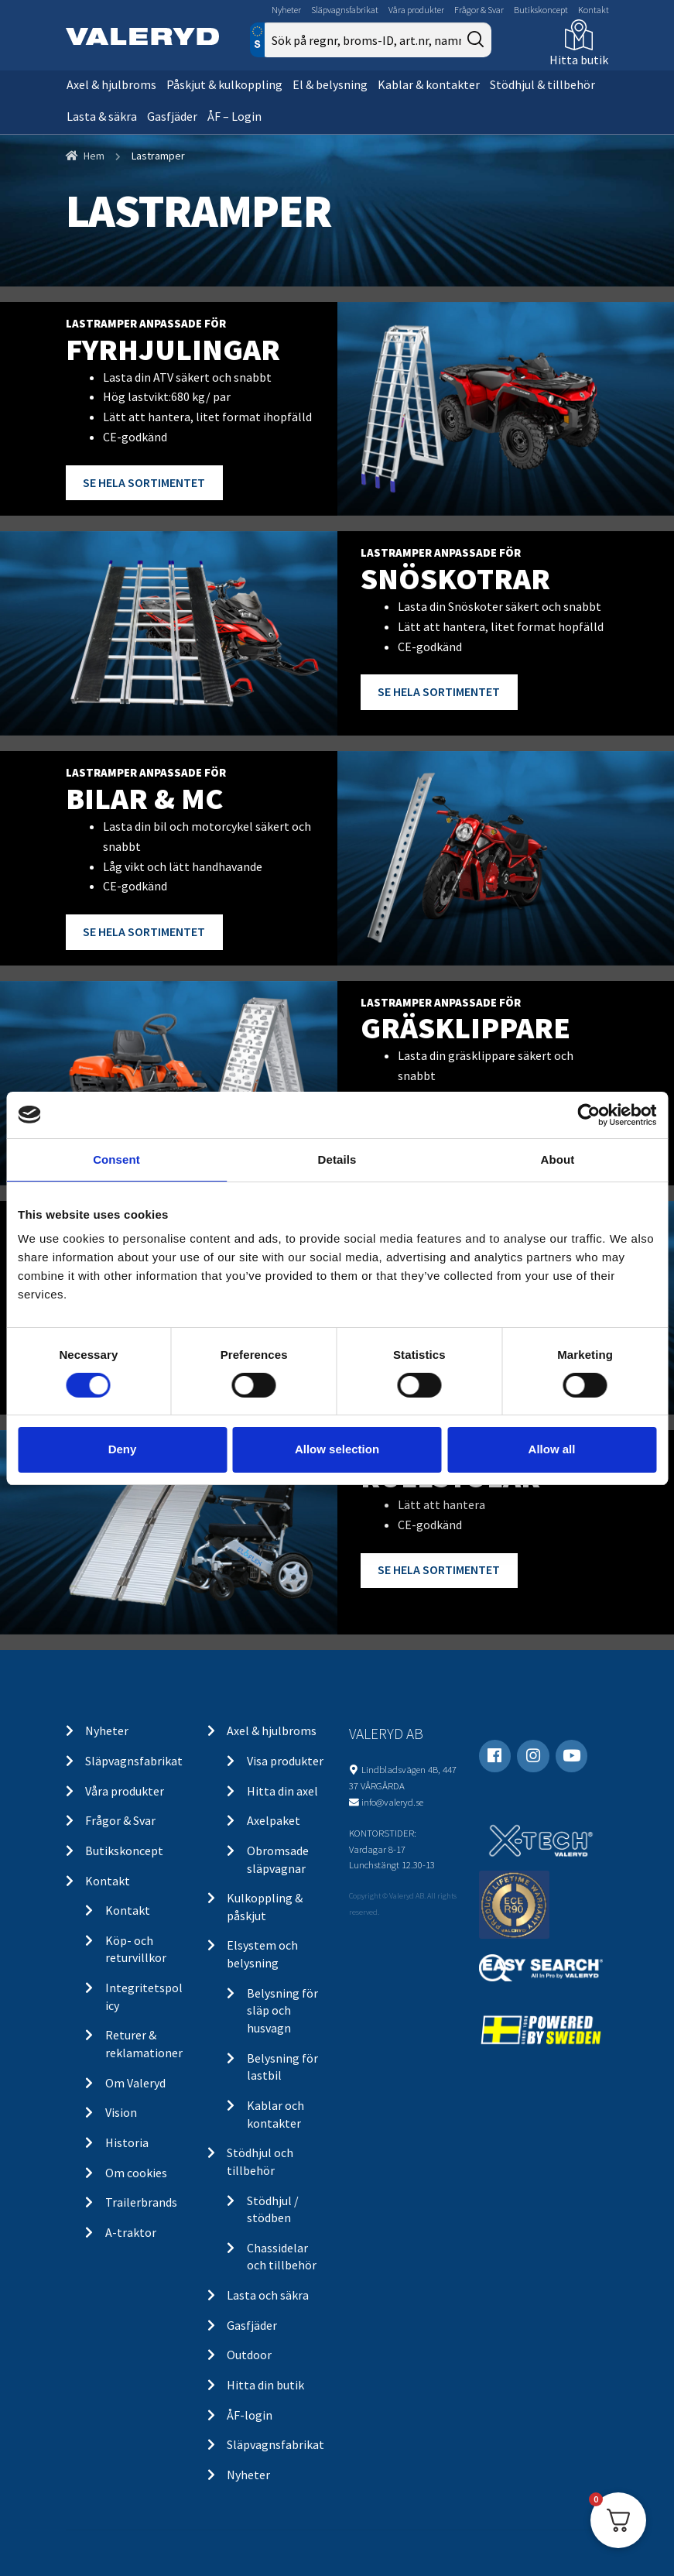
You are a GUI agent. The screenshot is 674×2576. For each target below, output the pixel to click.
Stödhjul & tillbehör (542, 84)
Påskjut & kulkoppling (224, 84)
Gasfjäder (172, 116)
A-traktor (130, 2232)
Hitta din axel (282, 1791)
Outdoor (249, 2354)
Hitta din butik (265, 2384)
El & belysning (330, 84)
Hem (94, 156)
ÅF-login (249, 2415)
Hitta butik (578, 59)
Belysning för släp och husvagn (282, 2010)
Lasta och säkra (268, 2295)
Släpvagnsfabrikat (344, 9)
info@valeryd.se (392, 1802)
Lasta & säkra (102, 116)
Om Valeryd (135, 2083)
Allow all (552, 1449)
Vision (121, 2112)
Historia (127, 2142)
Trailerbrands (141, 2202)
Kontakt (593, 9)
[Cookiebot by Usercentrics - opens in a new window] (588, 1114)
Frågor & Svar (479, 9)
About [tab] (558, 1158)
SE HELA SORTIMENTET (144, 482)
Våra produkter (416, 9)
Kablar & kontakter (429, 84)
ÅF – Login (234, 116)
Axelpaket (273, 1820)
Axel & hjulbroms (111, 84)
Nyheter (286, 9)
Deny (122, 1449)
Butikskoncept (541, 9)
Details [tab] (337, 1158)
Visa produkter (285, 1760)
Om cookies (136, 2172)
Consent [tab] (116, 1158)
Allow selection (337, 1449)
